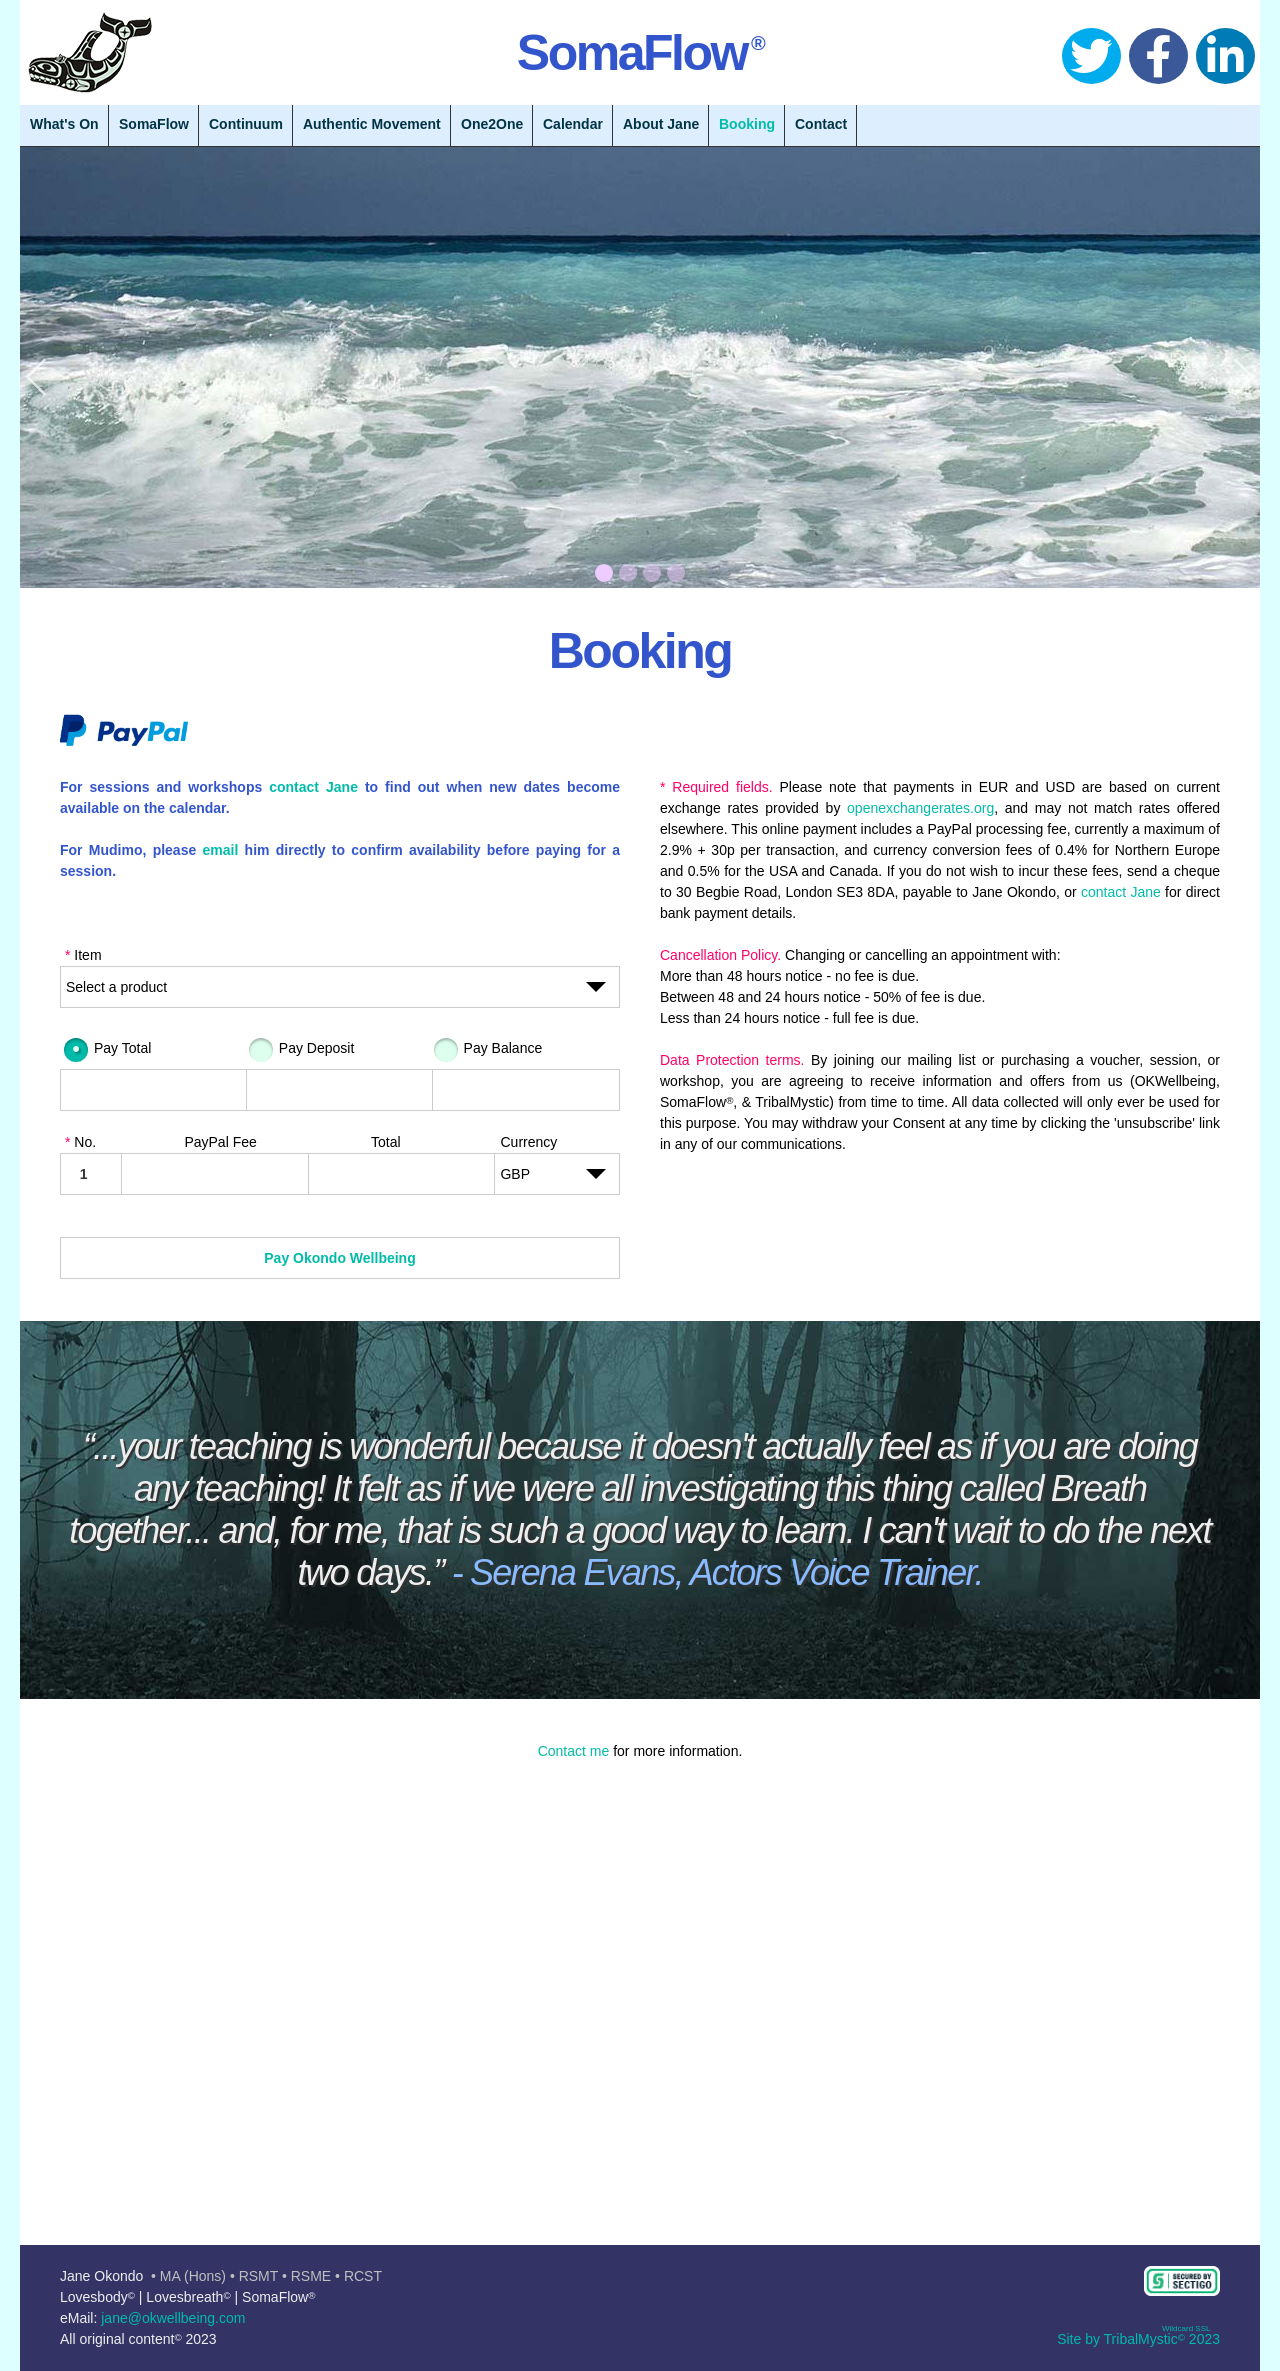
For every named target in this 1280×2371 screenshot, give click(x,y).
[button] (640, 2006)
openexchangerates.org (920, 808)
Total (386, 1142)
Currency (528, 1142)
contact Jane (313, 787)
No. (80, 1142)
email (221, 850)
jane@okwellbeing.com (173, 2318)
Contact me (574, 1751)
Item (83, 955)
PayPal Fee (220, 1142)
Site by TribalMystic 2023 (1138, 2339)
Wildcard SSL (1186, 2328)
